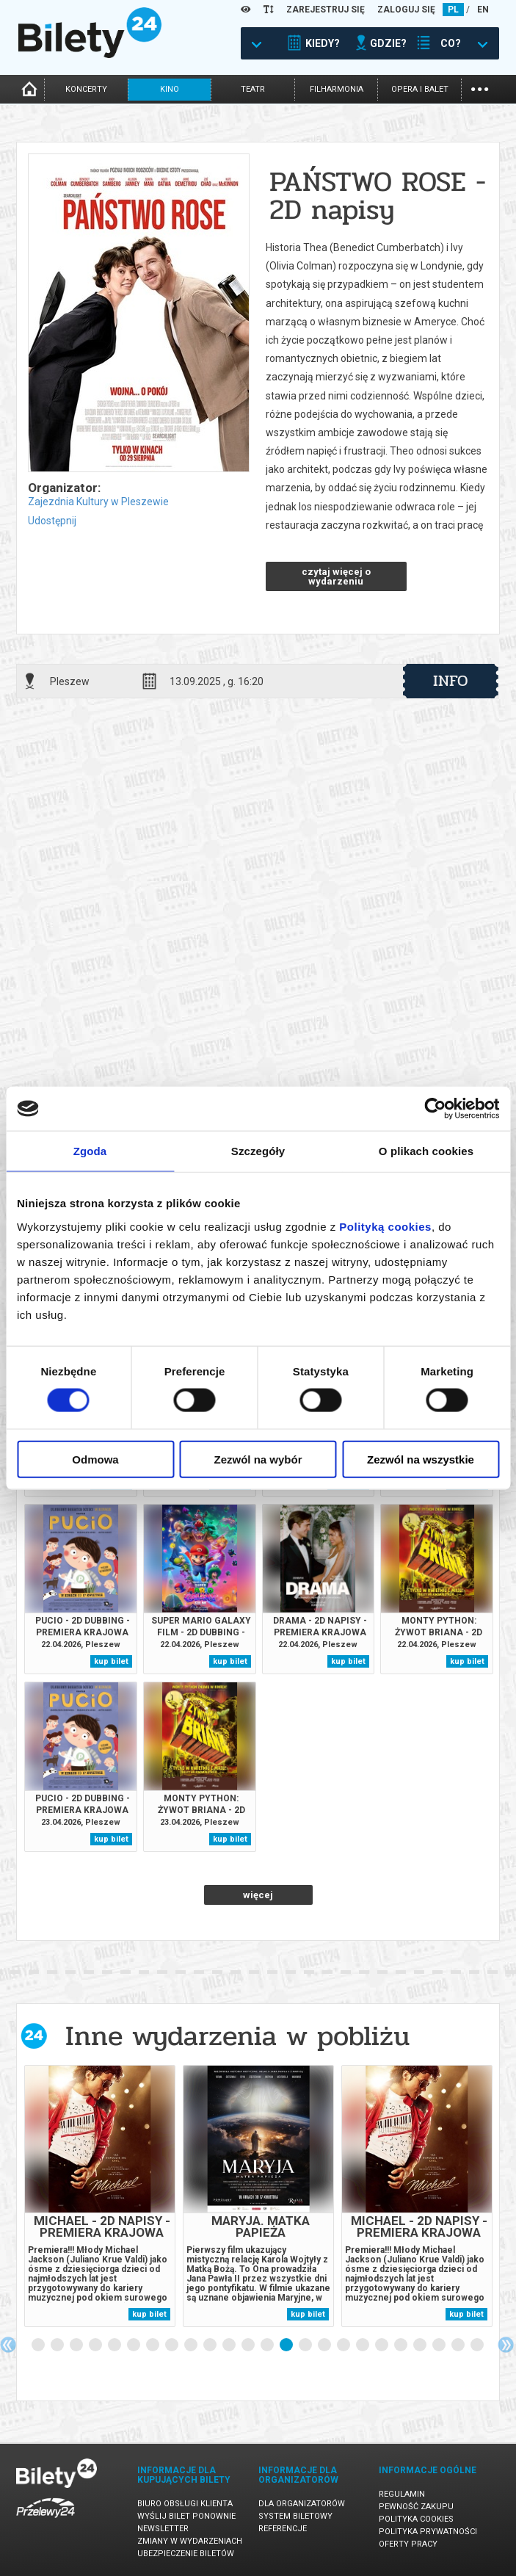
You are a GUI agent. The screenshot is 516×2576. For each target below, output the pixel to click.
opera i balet (419, 89)
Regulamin (402, 2494)
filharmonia (336, 89)
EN (483, 9)
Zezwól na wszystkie (420, 1458)
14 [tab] (287, 2345)
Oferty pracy (408, 2544)
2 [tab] (58, 2345)
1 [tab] (39, 2345)
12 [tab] (248, 2345)
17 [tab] (344, 2345)
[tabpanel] (99, 2196)
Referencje (282, 2528)
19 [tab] (382, 2345)
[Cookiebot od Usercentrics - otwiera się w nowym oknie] (435, 1109)
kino (169, 89)
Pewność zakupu (416, 2506)
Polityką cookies (385, 1226)
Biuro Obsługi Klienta (185, 2503)
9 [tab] (191, 2345)
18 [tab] (363, 2345)
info (450, 680)
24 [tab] (477, 2345)
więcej (258, 1894)
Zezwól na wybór (258, 1458)
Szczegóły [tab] (258, 1151)
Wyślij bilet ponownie (186, 2516)
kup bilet (111, 1661)
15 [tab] (306, 2345)
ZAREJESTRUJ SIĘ (325, 9)
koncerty (86, 89)
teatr (253, 89)
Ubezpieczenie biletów (185, 2553)
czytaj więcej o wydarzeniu (336, 576)
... (480, 88)
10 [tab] (210, 2345)
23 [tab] (458, 2345)
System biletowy (295, 2516)
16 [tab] (325, 2345)
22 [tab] (439, 2345)
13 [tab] (268, 2345)
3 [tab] (77, 2345)
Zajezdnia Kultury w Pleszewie (98, 501)
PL (453, 9)
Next (506, 2345)
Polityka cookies (416, 2519)
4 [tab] (96, 2345)
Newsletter (163, 2528)
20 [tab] (401, 2345)
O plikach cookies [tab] (426, 1151)
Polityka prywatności (428, 2531)
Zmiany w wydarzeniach (189, 2541)
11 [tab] (229, 2345)
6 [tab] (134, 2345)
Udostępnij (52, 521)
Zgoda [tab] (90, 1151)
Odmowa (95, 1458)
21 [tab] (420, 2345)
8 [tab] (172, 2345)
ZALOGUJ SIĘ (406, 9)
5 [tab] (115, 2345)
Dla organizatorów (301, 2503)
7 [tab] (153, 2345)
